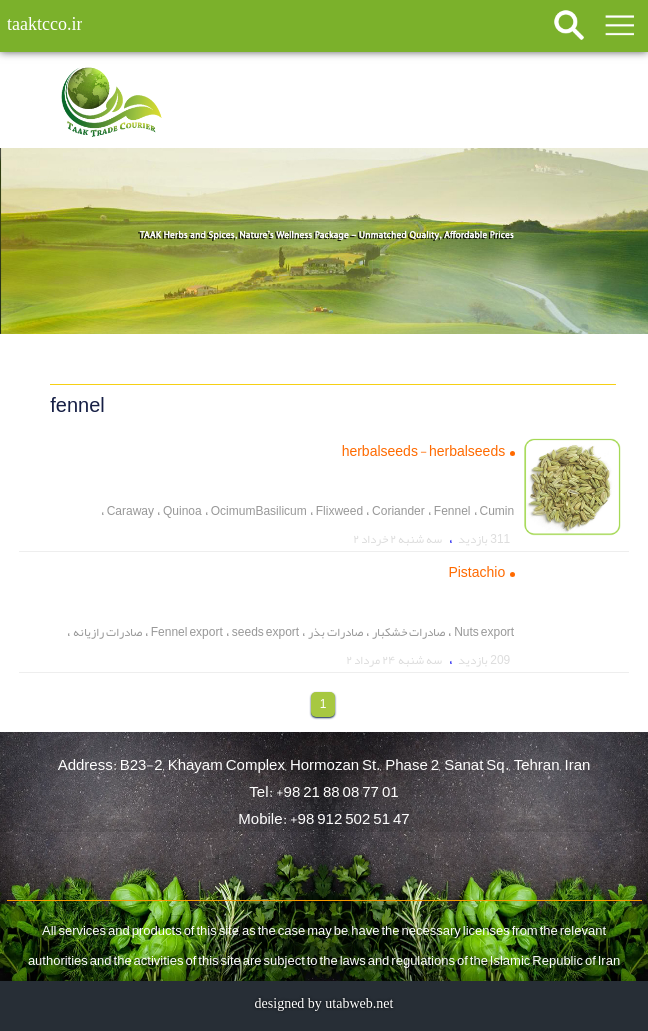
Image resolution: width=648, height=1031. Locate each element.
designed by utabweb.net (324, 1003)
